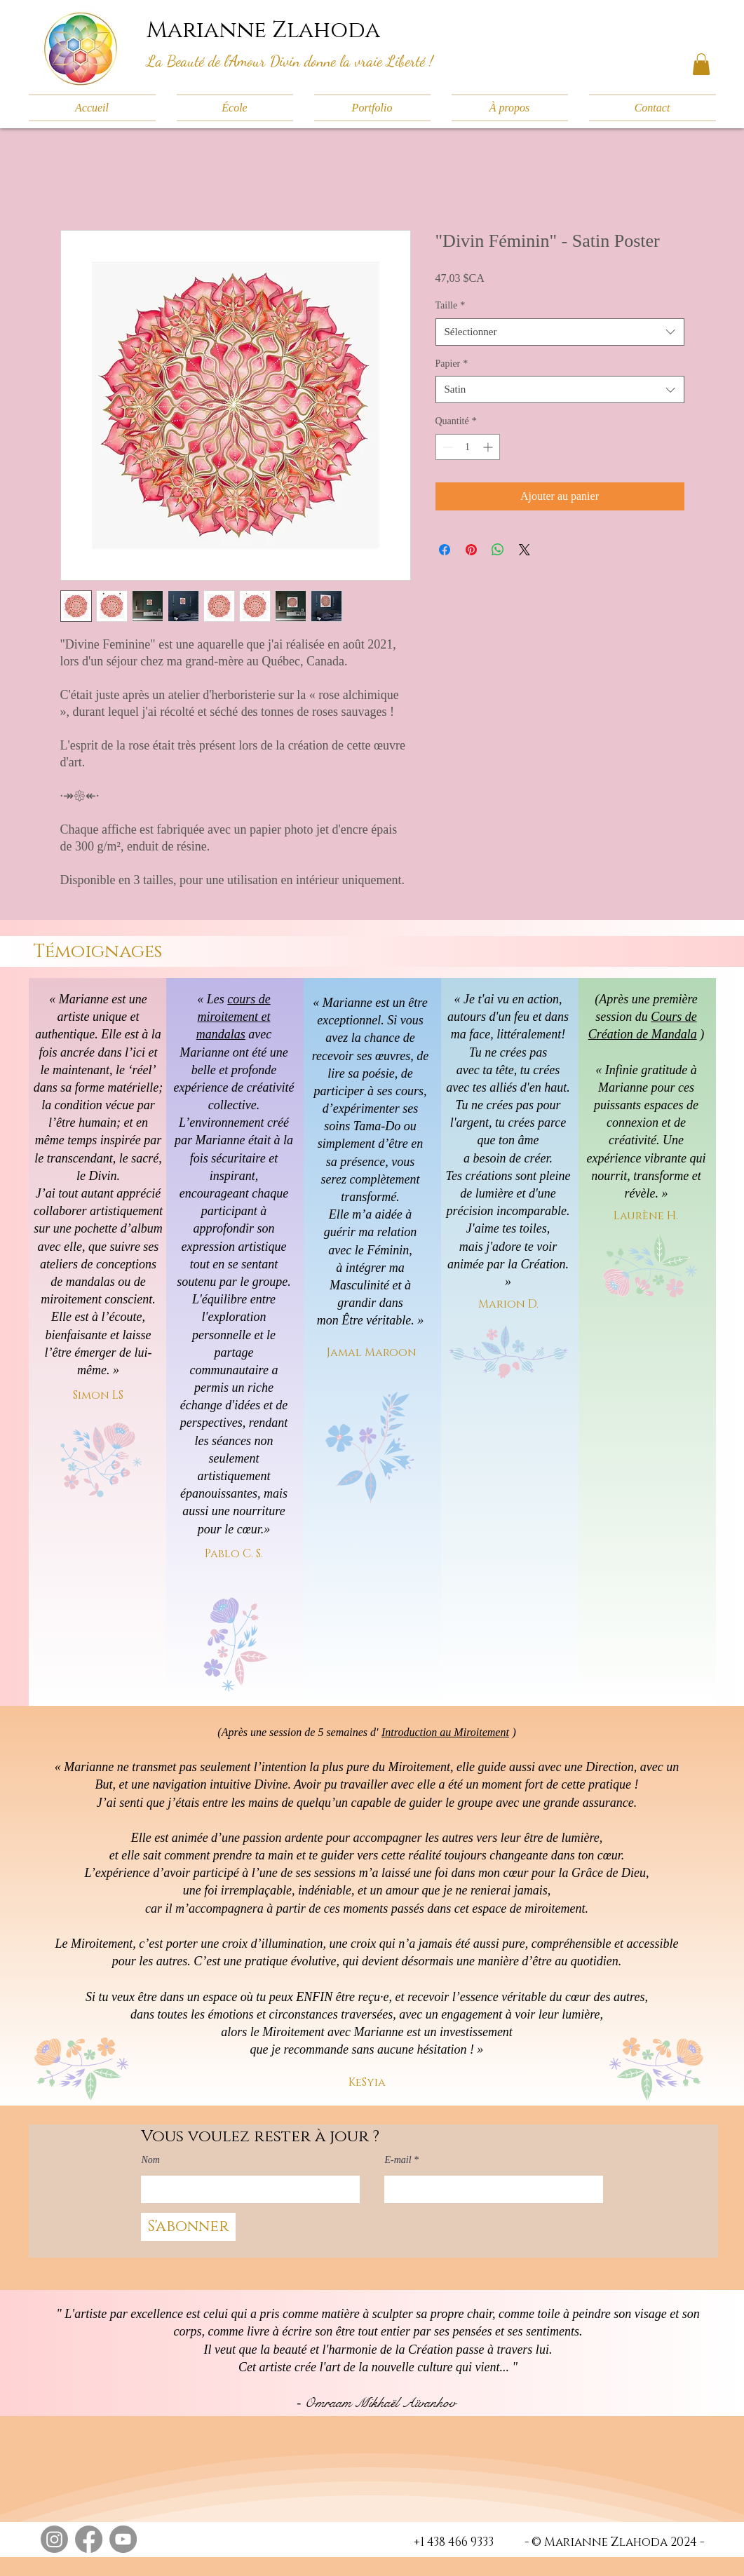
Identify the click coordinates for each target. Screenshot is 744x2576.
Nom (151, 2160)
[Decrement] (446, 447)
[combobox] (559, 332)
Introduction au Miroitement (445, 1732)
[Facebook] (88, 2539)
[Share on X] (524, 549)
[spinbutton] (467, 447)
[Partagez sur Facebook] (444, 549)
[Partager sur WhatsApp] (497, 549)
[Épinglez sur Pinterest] (471, 549)
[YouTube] (123, 2539)
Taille (450, 305)
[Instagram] (54, 2539)
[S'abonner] (188, 2227)
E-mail (398, 2160)
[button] (701, 64)
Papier (451, 363)
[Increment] (489, 447)
